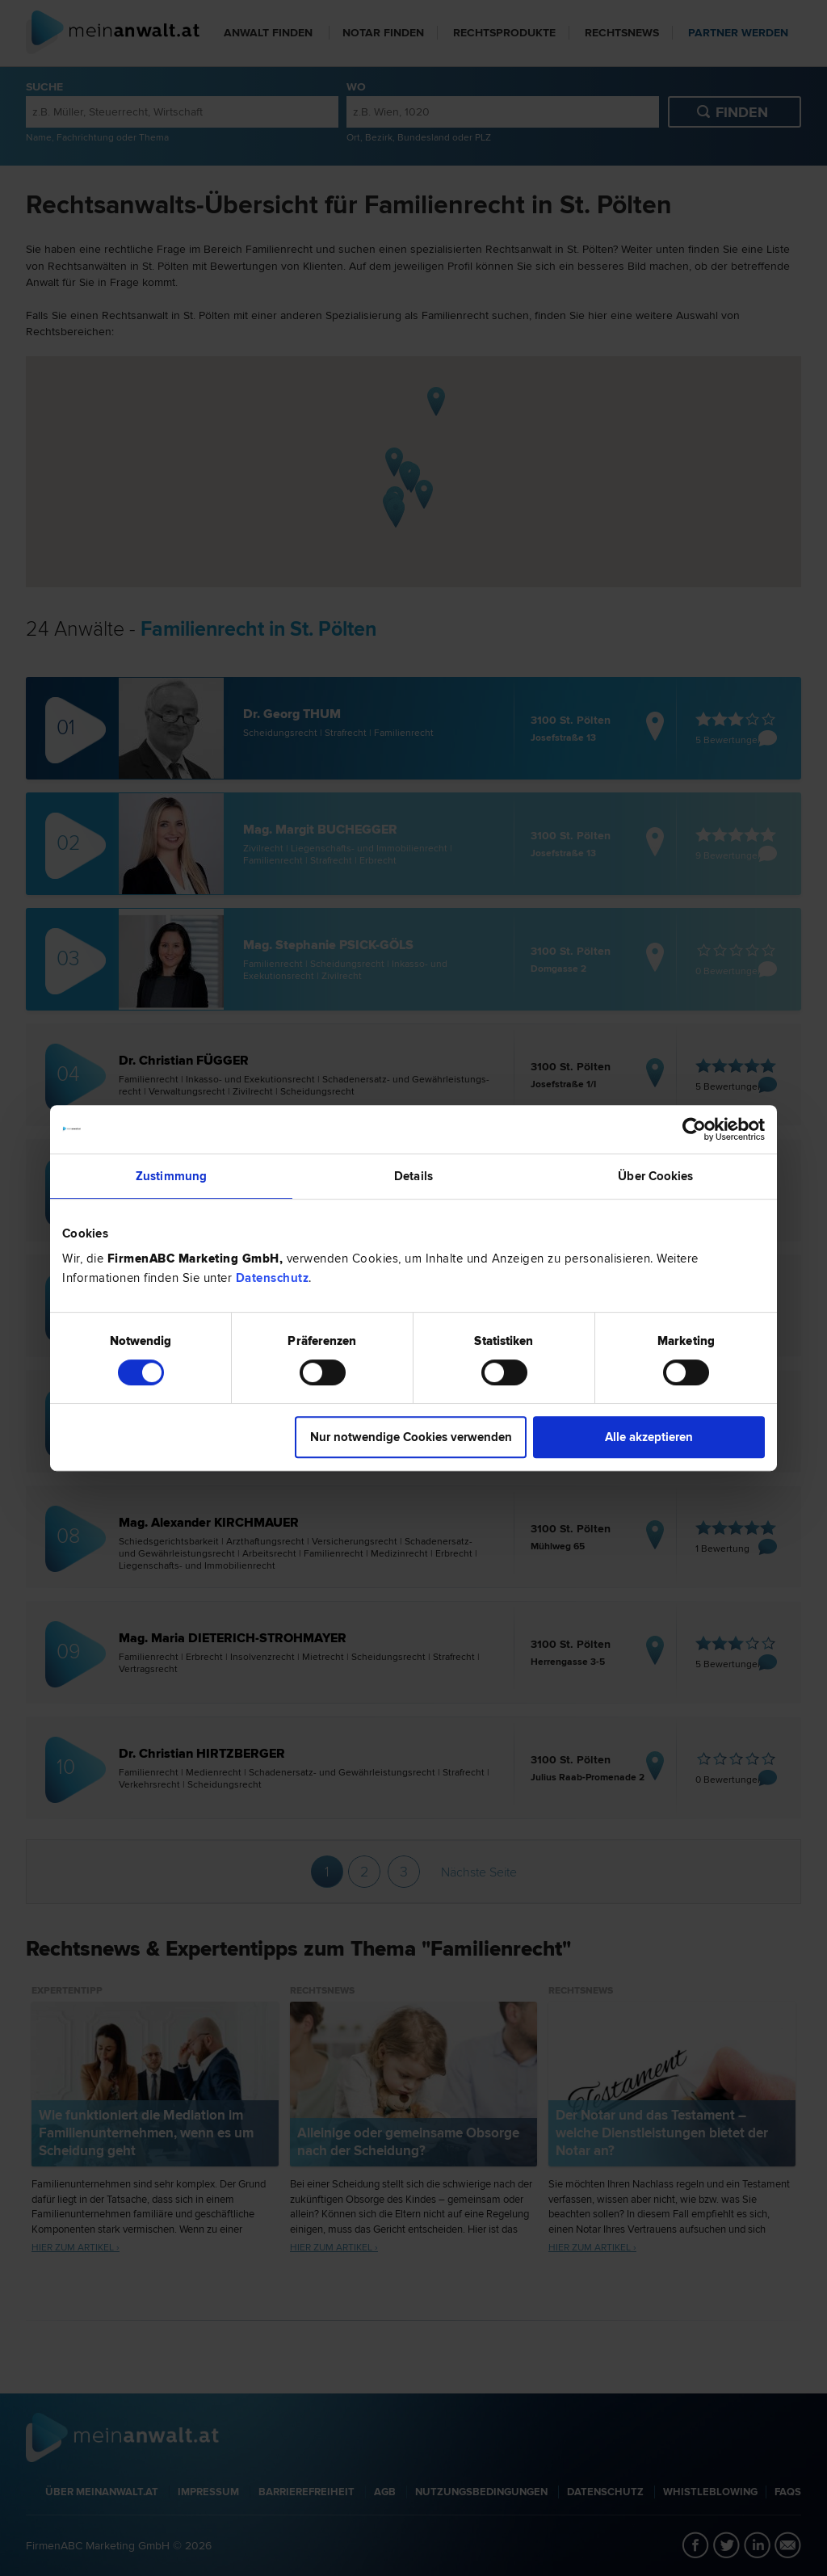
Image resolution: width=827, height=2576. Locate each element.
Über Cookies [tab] (655, 1176)
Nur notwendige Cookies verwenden (411, 1437)
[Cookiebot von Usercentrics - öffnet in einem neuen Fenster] (694, 1129)
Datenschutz (272, 1278)
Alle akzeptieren (649, 1437)
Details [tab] (413, 1176)
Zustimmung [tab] (171, 1176)
